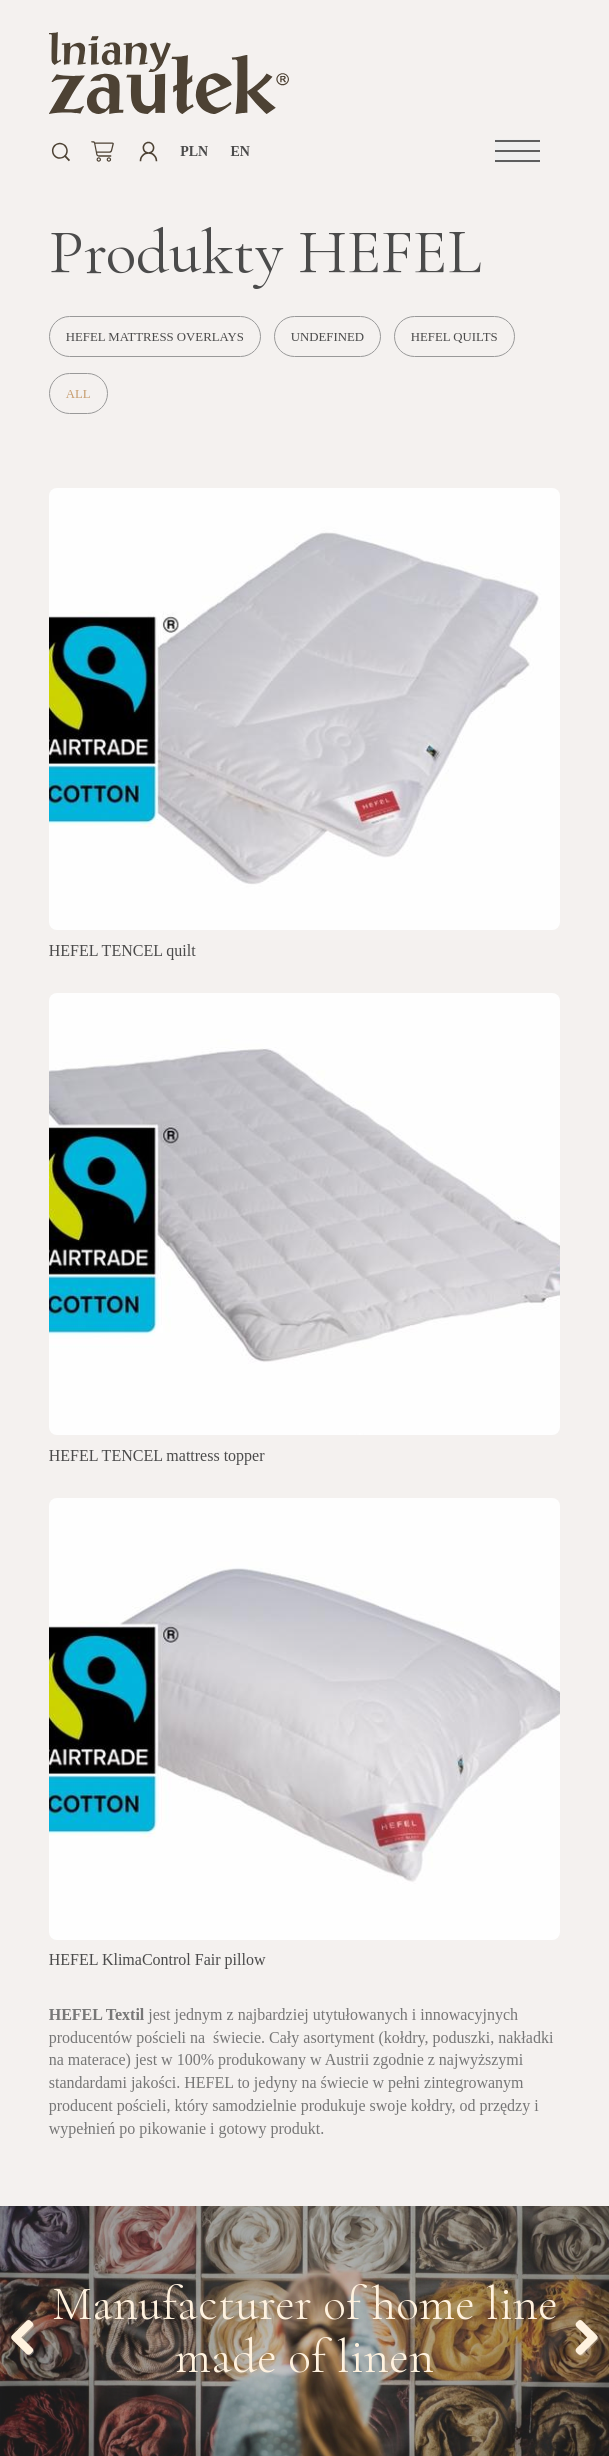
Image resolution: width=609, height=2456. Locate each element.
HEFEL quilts (454, 337)
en (239, 151)
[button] (517, 151)
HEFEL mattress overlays (155, 337)
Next (579, 2333)
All (78, 394)
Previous (30, 2333)
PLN (194, 151)
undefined (327, 337)
